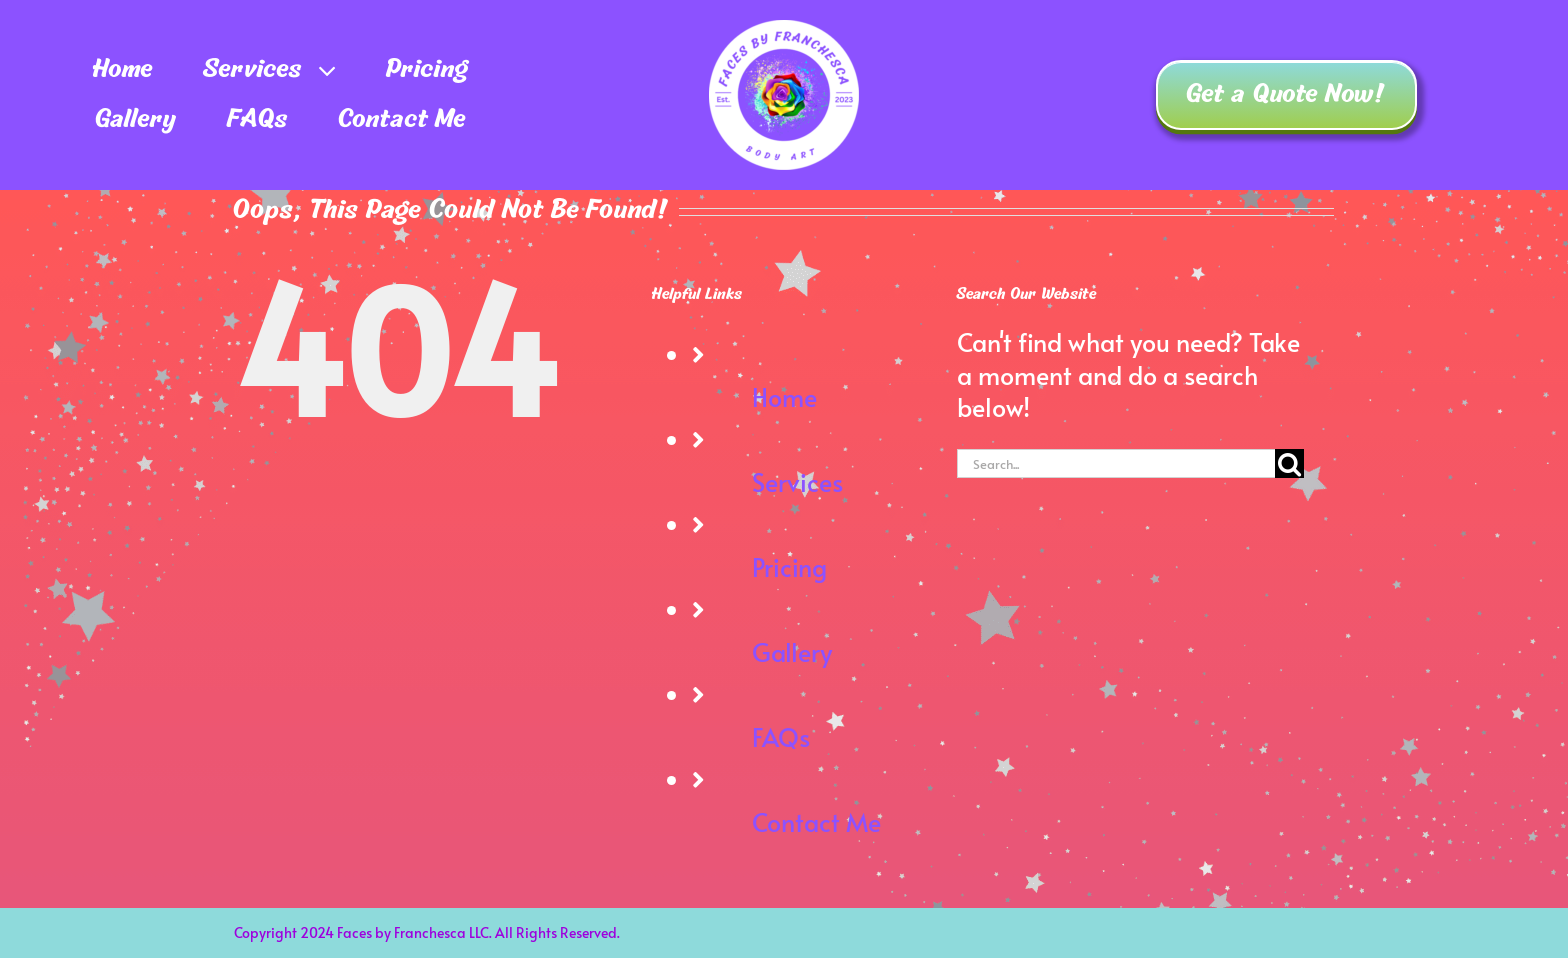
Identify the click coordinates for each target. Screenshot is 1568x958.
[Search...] (1116, 463)
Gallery (792, 651)
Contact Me (816, 821)
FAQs (781, 736)
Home (784, 396)
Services (797, 481)
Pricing (789, 566)
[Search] (1289, 463)
